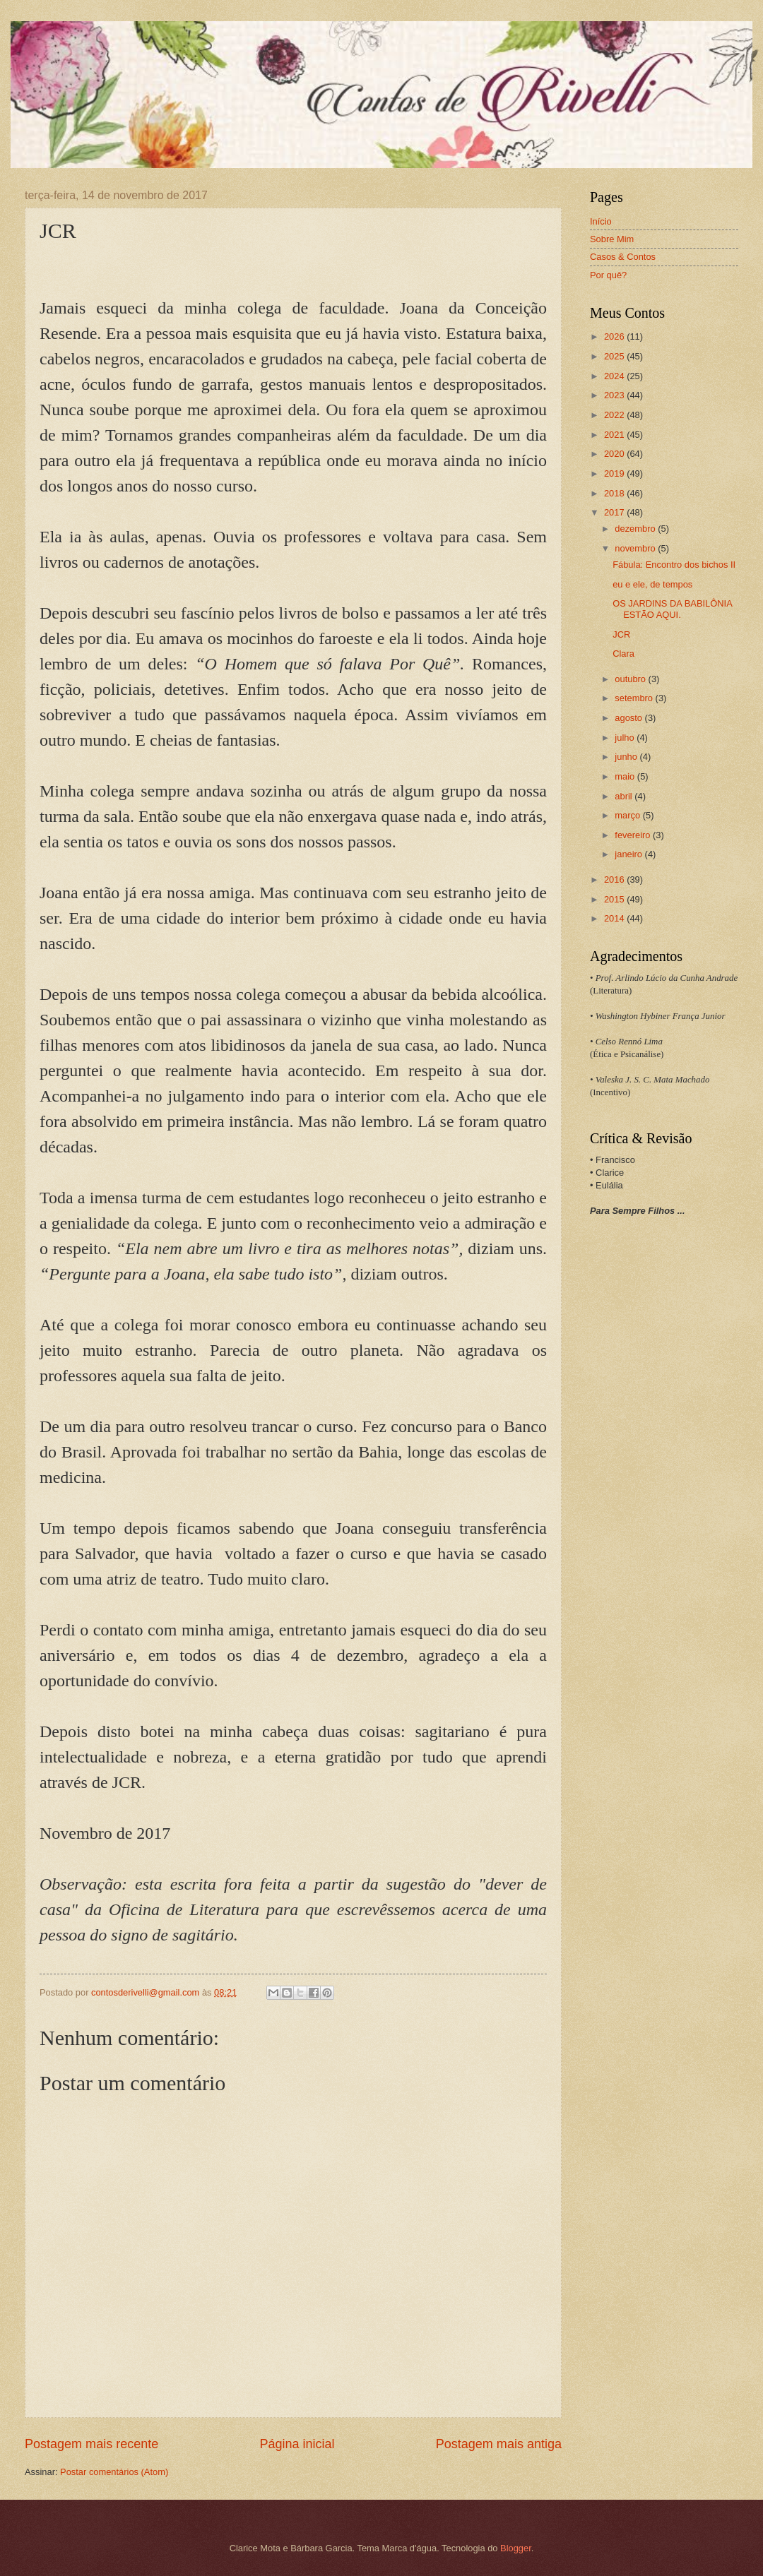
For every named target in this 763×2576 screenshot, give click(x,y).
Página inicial (296, 2444)
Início (601, 221)
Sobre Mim (612, 239)
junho (627, 756)
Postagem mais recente (91, 2444)
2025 (615, 356)
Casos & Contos (623, 256)
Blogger (515, 2548)
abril (624, 796)
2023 (615, 395)
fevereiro (634, 835)
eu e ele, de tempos (652, 584)
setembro (635, 698)
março (628, 815)
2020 (615, 453)
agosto (629, 717)
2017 (615, 512)
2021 (615, 434)
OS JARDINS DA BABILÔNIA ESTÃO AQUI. (672, 608)
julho (626, 737)
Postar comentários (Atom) (114, 2472)
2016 (615, 879)
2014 (615, 918)
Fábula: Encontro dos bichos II (674, 564)
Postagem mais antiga (499, 2444)
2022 (615, 415)
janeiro (629, 854)
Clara (623, 653)
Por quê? (608, 275)
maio (626, 776)
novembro (636, 548)
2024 (615, 376)
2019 (615, 473)
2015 (615, 899)
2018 (615, 493)
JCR (621, 634)
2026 (615, 336)
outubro (631, 679)
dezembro (636, 528)
